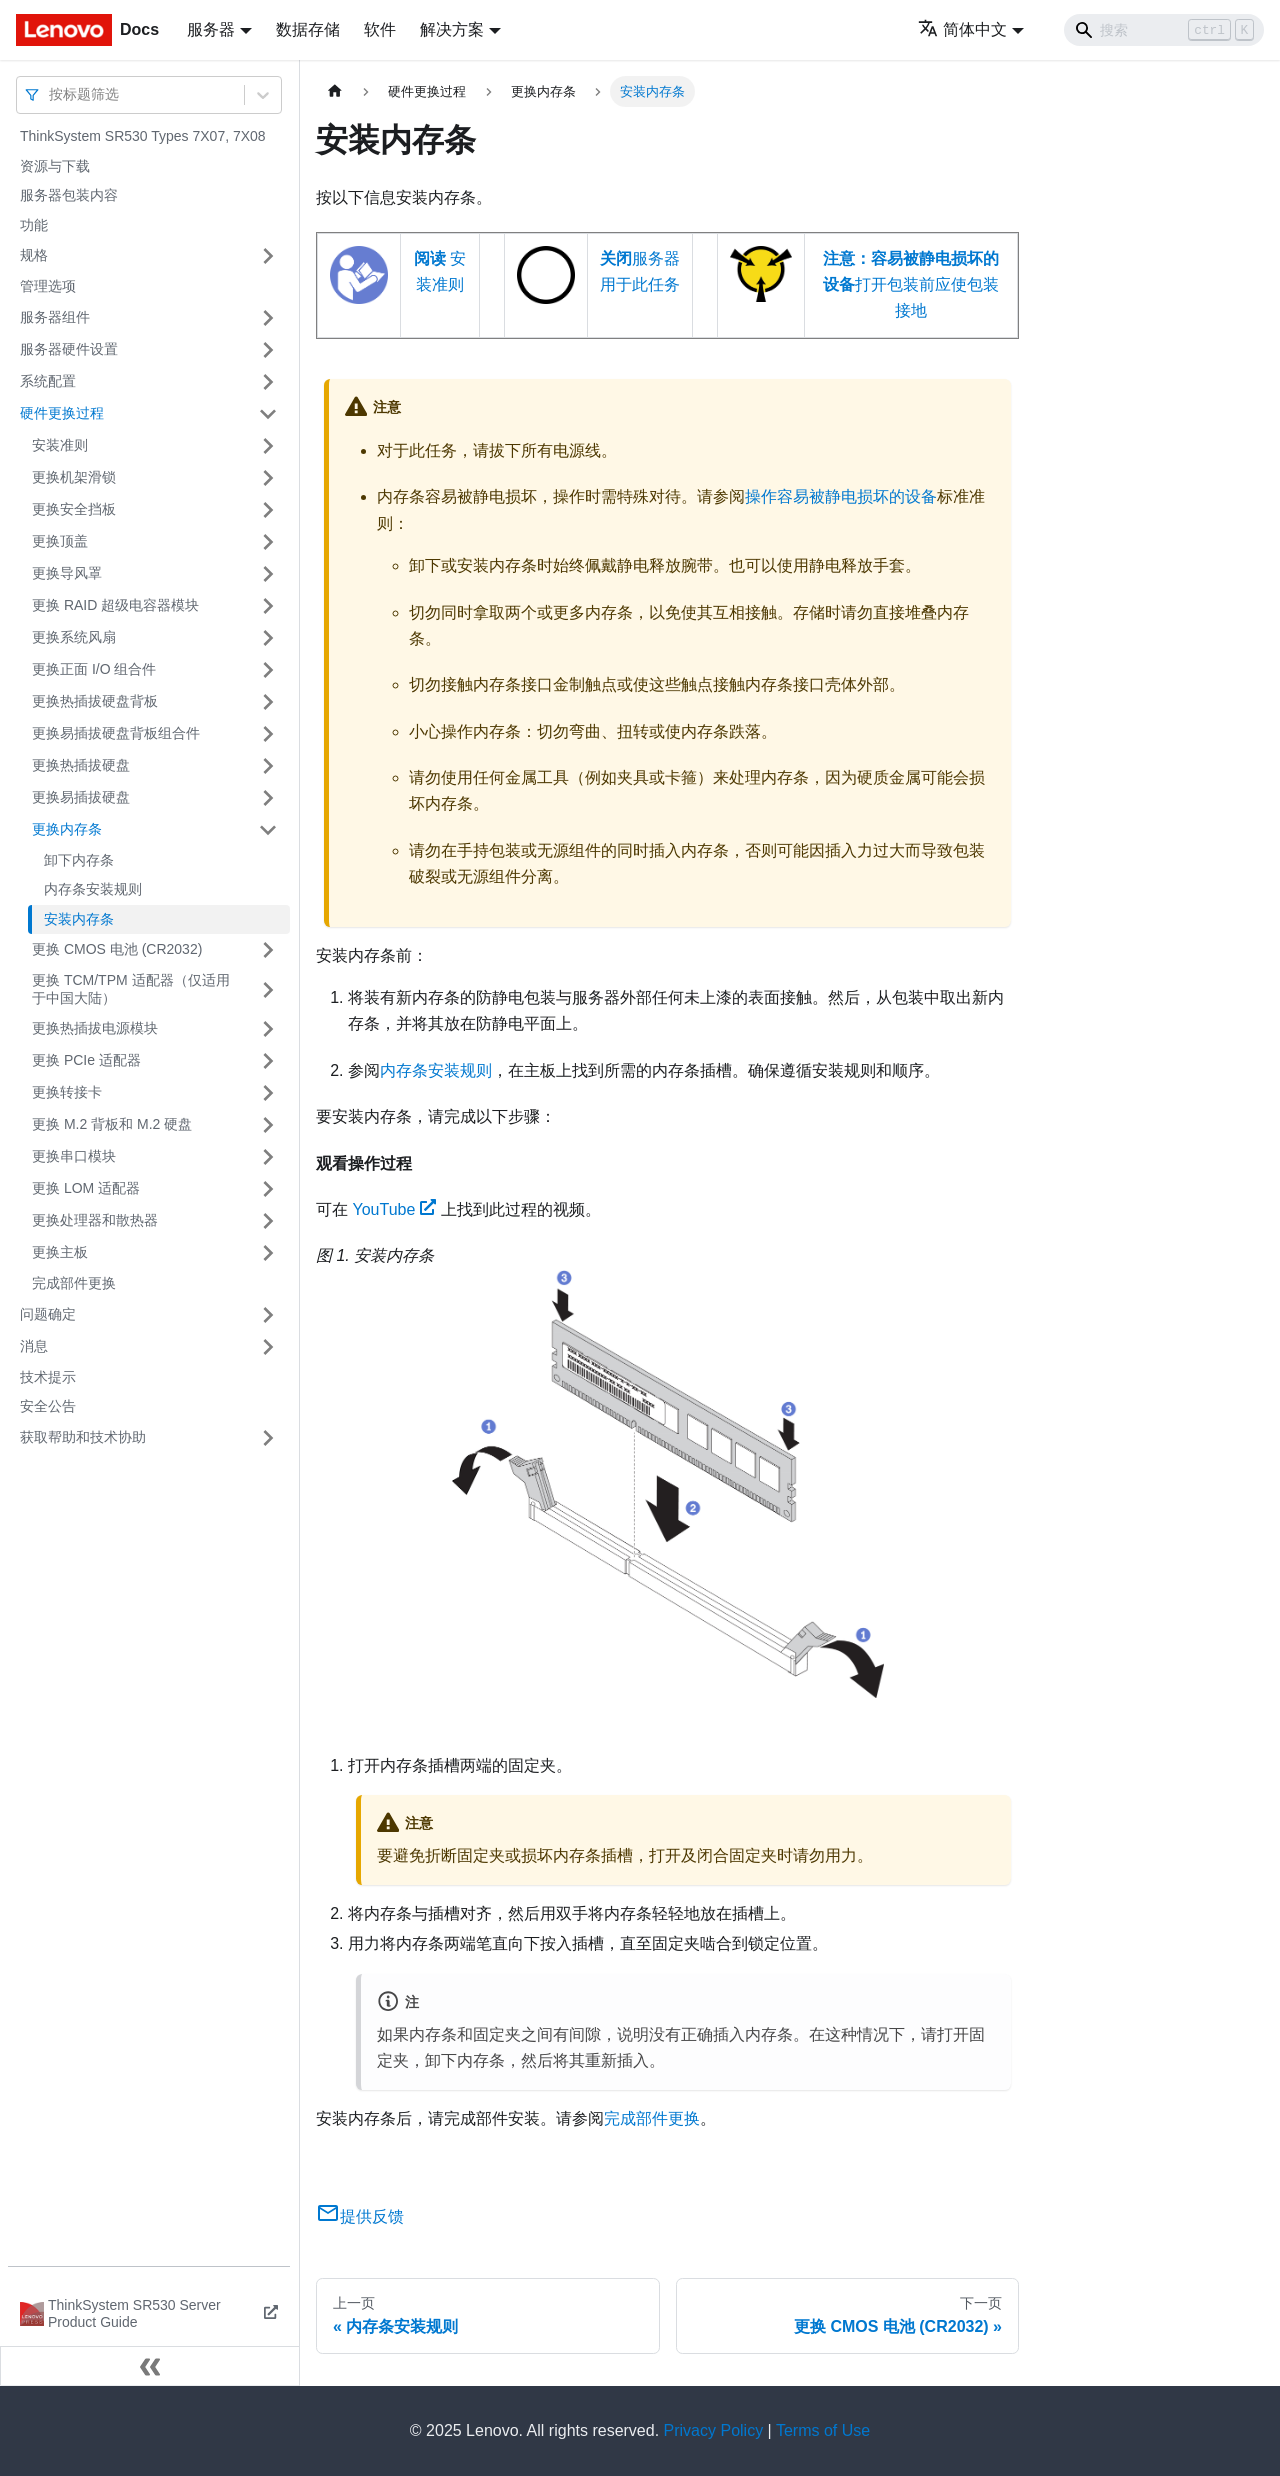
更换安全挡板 (74, 509)
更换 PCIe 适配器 (86, 1060)
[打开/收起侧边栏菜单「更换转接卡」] (268, 1093)
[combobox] (51, 94)
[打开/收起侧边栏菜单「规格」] (268, 256)
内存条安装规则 (93, 889)
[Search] (1164, 30)
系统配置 (48, 381)
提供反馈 (360, 2216)
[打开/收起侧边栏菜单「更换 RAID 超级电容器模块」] (268, 606)
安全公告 (48, 1406)
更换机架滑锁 (74, 477)
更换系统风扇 (74, 637)
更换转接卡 (67, 1092)
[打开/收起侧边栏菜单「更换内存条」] (268, 830)
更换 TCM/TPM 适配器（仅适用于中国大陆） (131, 989)
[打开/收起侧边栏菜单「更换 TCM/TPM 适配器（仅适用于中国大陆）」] (268, 989)
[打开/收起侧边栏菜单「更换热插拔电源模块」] (268, 1029)
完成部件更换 (74, 1283)
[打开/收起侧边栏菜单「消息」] (268, 1347)
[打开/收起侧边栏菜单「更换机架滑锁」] (268, 478)
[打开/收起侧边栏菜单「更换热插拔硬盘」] (268, 766)
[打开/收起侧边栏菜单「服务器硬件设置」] (268, 350)
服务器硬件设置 (69, 349)
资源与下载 (55, 166)
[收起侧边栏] (150, 2366)
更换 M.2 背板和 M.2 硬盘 (112, 1124)
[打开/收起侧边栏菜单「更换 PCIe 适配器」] (268, 1061)
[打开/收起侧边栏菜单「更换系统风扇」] (268, 638)
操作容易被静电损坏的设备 (841, 496)
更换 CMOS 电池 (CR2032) (117, 949)
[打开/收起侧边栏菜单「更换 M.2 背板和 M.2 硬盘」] (268, 1125)
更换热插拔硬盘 (81, 765)
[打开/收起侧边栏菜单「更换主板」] (268, 1253)
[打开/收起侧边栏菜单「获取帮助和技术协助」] (268, 1438)
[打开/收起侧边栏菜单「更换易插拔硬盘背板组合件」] (268, 734)
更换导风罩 (67, 573)
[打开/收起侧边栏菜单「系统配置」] (268, 382)
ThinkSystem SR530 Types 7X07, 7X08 (143, 136)
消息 (34, 1346)
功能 (34, 225)
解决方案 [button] (452, 29)
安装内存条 (79, 919)
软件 (380, 29)
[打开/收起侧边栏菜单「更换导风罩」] (268, 574)
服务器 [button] (211, 29)
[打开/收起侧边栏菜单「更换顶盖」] (268, 542)
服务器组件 (55, 317)
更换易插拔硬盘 (81, 797)
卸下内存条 (79, 860)
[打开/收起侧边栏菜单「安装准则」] (268, 446)
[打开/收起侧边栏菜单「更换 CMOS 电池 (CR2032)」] (268, 950)
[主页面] (335, 91)
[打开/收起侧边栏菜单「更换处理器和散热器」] (268, 1221)
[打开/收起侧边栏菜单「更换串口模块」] (268, 1157)
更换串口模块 (74, 1156)
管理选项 (48, 286)
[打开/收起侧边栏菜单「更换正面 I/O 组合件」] (268, 670)
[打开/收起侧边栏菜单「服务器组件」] (268, 318)
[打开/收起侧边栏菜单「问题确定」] (268, 1315)
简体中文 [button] (962, 29)
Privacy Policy (714, 2430)
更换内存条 (67, 829)
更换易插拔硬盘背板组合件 (116, 733)
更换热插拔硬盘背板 (95, 701)
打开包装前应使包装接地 (911, 285)
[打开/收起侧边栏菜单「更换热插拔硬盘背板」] (268, 702)
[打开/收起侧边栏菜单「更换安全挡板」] (268, 510)
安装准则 (60, 445)
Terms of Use (823, 2430)
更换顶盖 (60, 541)
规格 (34, 255)
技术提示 (48, 1377)
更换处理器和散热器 (95, 1220)
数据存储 (308, 29)
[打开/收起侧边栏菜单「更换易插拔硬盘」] (268, 798)
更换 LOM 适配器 (86, 1188)
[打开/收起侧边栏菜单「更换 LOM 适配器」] (268, 1189)
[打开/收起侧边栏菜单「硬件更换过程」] (268, 414)
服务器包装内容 (69, 195)
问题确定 (48, 1314)
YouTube (394, 1209)
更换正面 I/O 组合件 (94, 669)
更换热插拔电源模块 (95, 1028)
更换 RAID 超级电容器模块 (115, 605)
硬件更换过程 (62, 413)
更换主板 (60, 1252)
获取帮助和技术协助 (83, 1437)
